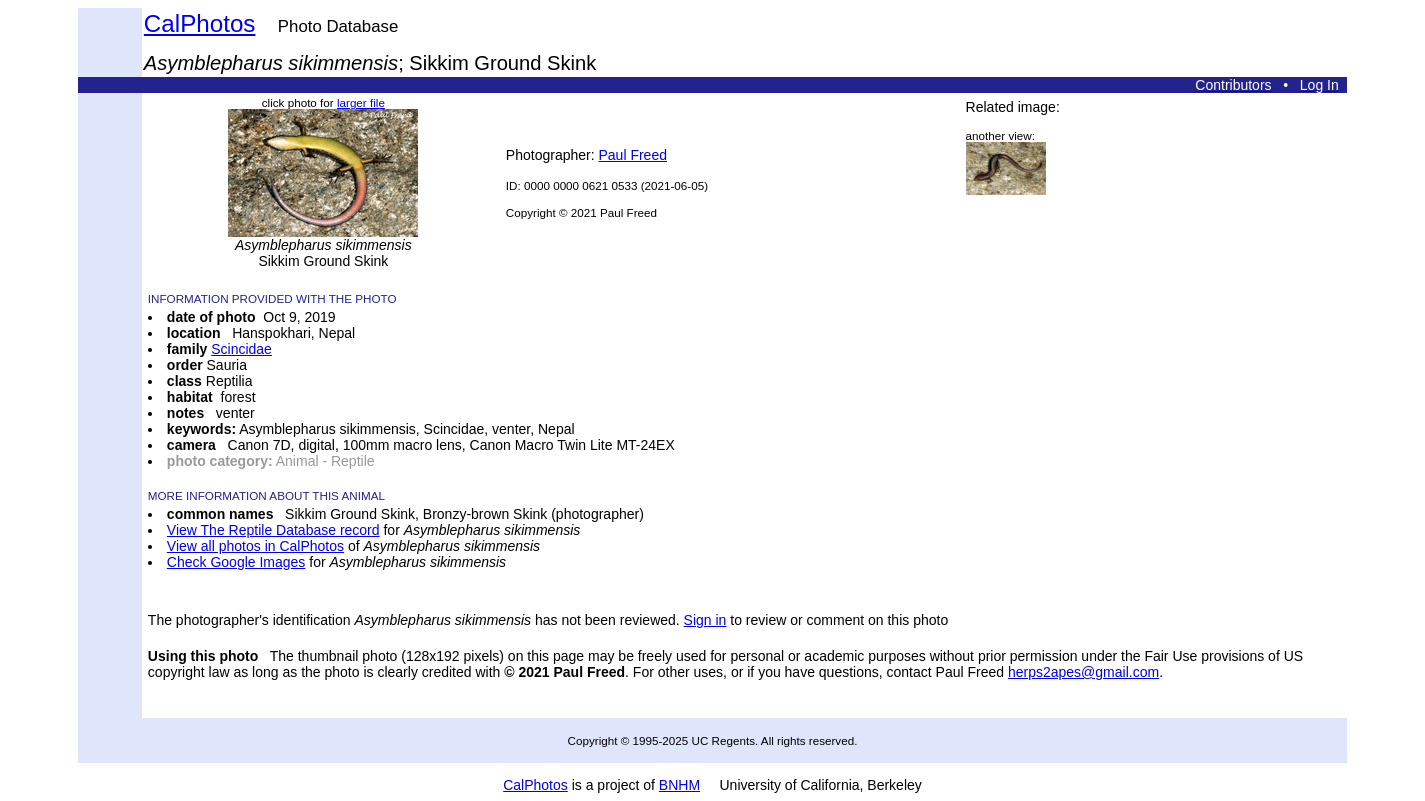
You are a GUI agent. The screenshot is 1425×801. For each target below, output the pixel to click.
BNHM (679, 785)
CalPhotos (200, 23)
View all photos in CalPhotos (255, 546)
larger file (361, 102)
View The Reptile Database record (273, 530)
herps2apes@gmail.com (1083, 672)
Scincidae (241, 349)
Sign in (705, 620)
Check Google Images (236, 562)
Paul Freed (632, 155)
